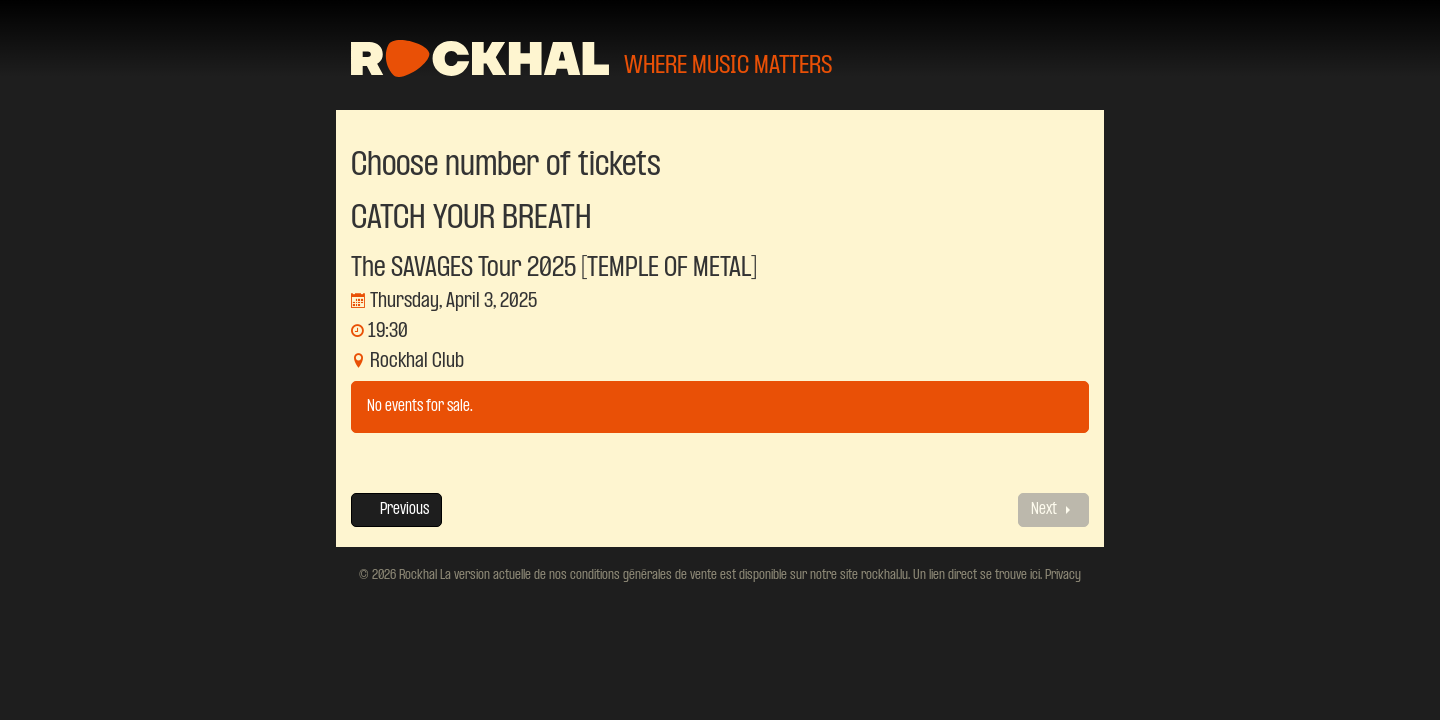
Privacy (1061, 575)
